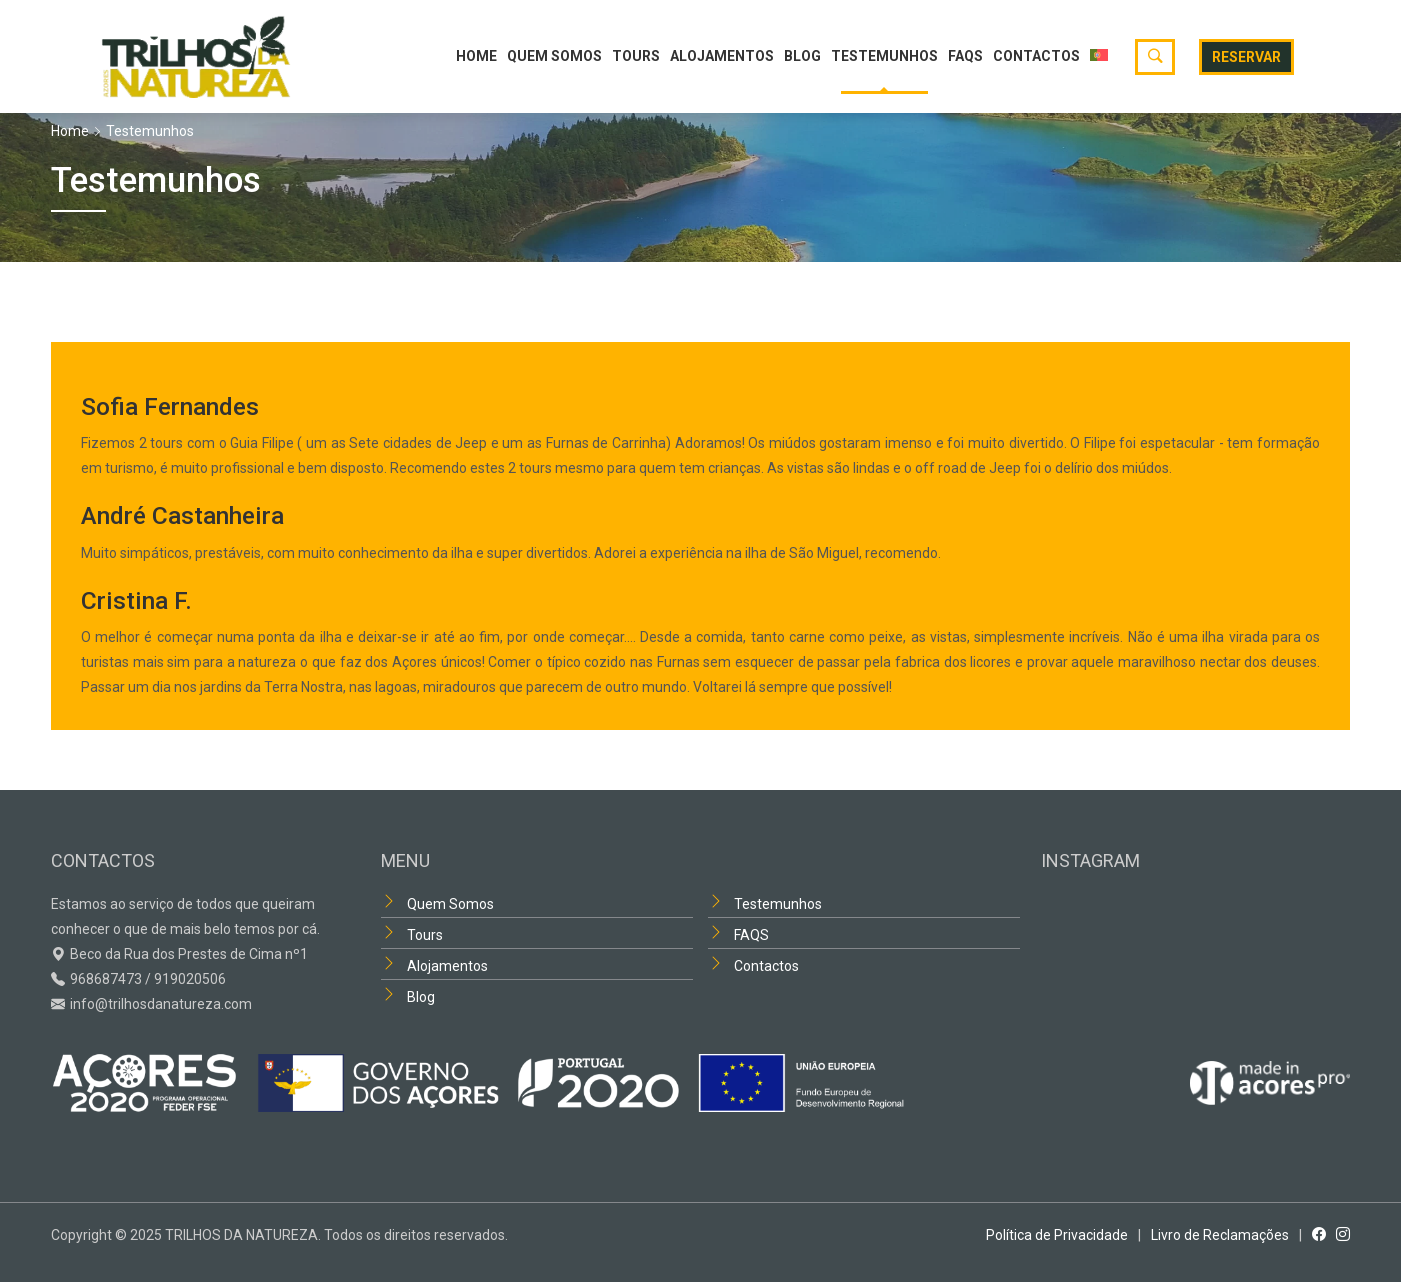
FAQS (965, 56)
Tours (636, 56)
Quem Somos (554, 56)
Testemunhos (884, 56)
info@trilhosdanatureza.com (161, 1004)
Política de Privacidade (1057, 1235)
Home (476, 56)
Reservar (1246, 57)
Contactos (1036, 56)
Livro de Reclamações (1220, 1235)
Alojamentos (722, 56)
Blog (802, 56)
